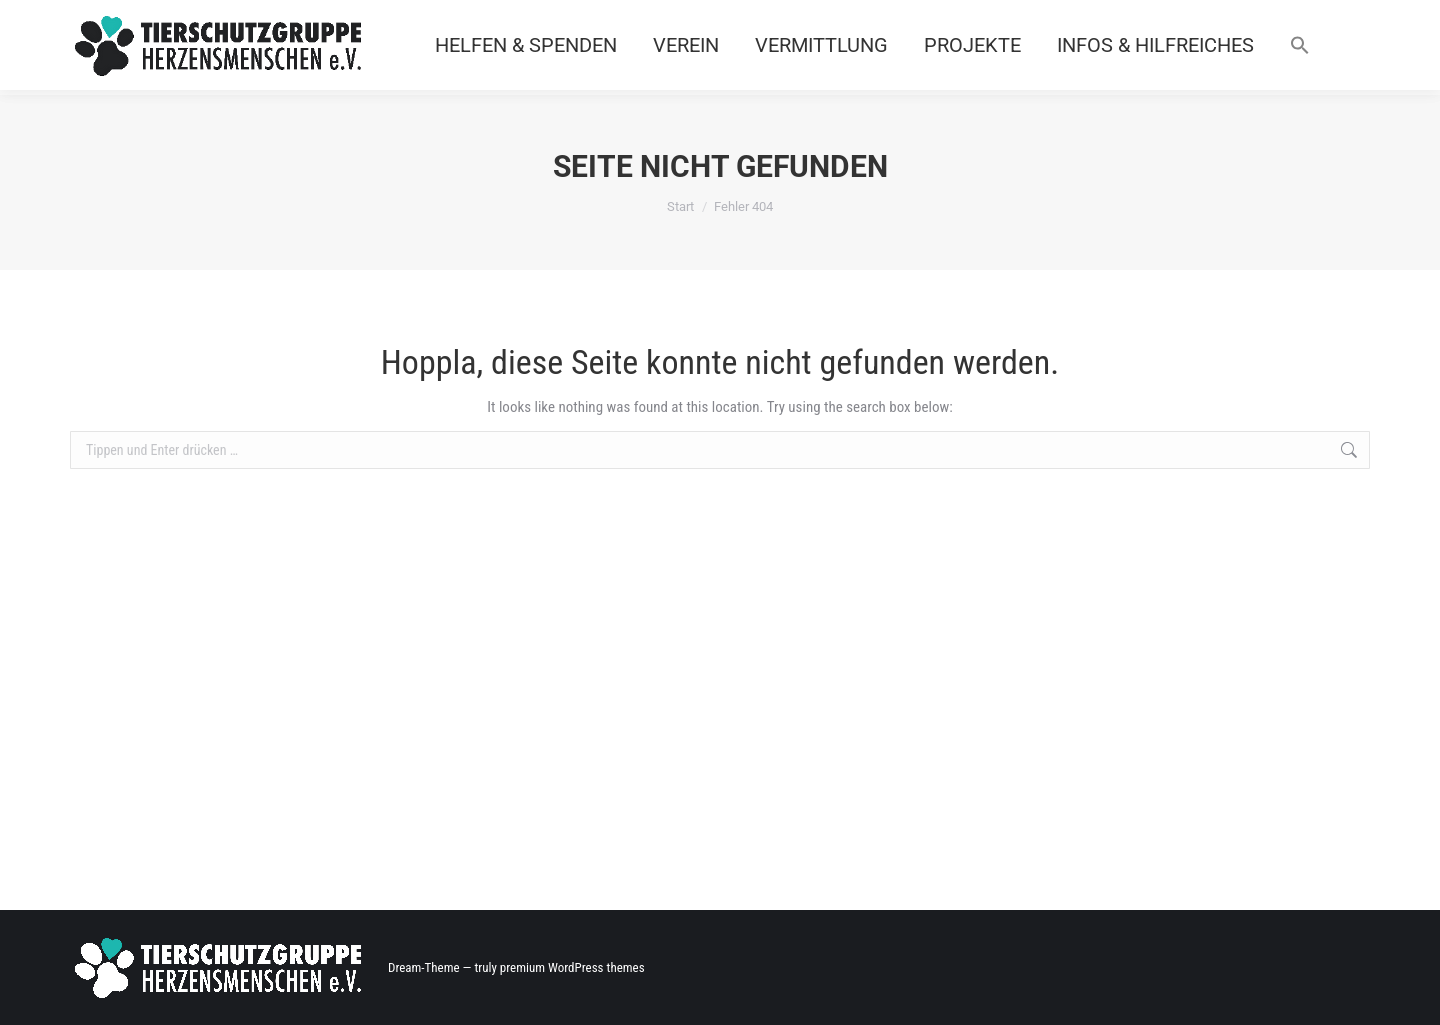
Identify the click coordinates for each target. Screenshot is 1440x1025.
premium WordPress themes (572, 967)
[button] (1300, 45)
